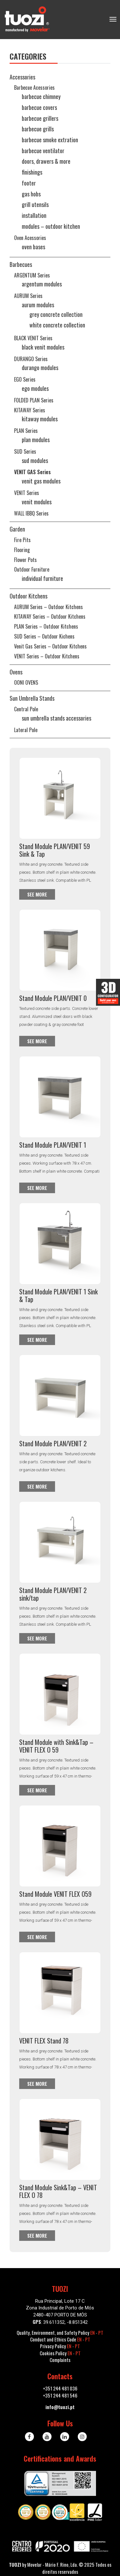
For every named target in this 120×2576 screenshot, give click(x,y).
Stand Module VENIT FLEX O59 (55, 1894)
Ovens (16, 672)
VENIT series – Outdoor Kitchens (46, 656)
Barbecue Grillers (40, 118)
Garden (17, 529)
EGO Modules (35, 388)
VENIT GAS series (32, 472)
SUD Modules (35, 460)
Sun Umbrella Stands (32, 698)
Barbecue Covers (39, 107)
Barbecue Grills (38, 129)
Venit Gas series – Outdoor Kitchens (50, 646)
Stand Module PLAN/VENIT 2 (53, 1443)
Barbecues (21, 264)
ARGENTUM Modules (42, 284)
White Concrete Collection (57, 325)
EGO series (25, 379)
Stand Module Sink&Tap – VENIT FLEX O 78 (58, 2191)
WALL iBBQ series (31, 513)
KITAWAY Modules (40, 419)
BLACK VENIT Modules (43, 347)
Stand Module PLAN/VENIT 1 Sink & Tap (58, 1295)
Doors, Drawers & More (46, 161)
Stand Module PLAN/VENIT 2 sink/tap (53, 1594)
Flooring (22, 550)
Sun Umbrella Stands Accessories (56, 718)
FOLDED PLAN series (33, 400)
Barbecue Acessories (34, 87)
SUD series (25, 451)
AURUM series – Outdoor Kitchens (48, 607)
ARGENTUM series (32, 275)
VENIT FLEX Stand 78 (43, 2040)
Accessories (22, 77)
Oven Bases (33, 247)
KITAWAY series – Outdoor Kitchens (49, 616)
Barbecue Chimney (41, 96)
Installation (34, 215)
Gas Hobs (31, 194)
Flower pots (25, 560)
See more (37, 894)
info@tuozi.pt (60, 2406)
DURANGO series (31, 359)
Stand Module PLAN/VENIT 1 (52, 1145)
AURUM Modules (38, 305)
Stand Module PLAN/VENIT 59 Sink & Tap (54, 850)
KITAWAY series (29, 410)
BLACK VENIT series (33, 338)
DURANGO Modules (40, 367)
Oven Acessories (30, 238)
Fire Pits (22, 540)
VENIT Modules (37, 502)
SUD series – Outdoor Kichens (44, 636)
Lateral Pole (25, 730)
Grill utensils (35, 204)
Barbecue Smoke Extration (50, 140)
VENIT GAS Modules (41, 481)
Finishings (32, 172)
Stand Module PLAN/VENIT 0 (53, 998)
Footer (29, 183)
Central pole (26, 709)
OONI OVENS (26, 682)
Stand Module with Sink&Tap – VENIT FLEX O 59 (56, 1745)
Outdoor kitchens (28, 596)
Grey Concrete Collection (56, 314)
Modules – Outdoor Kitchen (51, 226)
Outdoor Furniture (31, 569)
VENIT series (26, 493)
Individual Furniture (42, 578)
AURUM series (28, 296)
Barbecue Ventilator (43, 150)
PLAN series (26, 430)
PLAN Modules (36, 439)
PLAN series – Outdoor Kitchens (46, 626)
